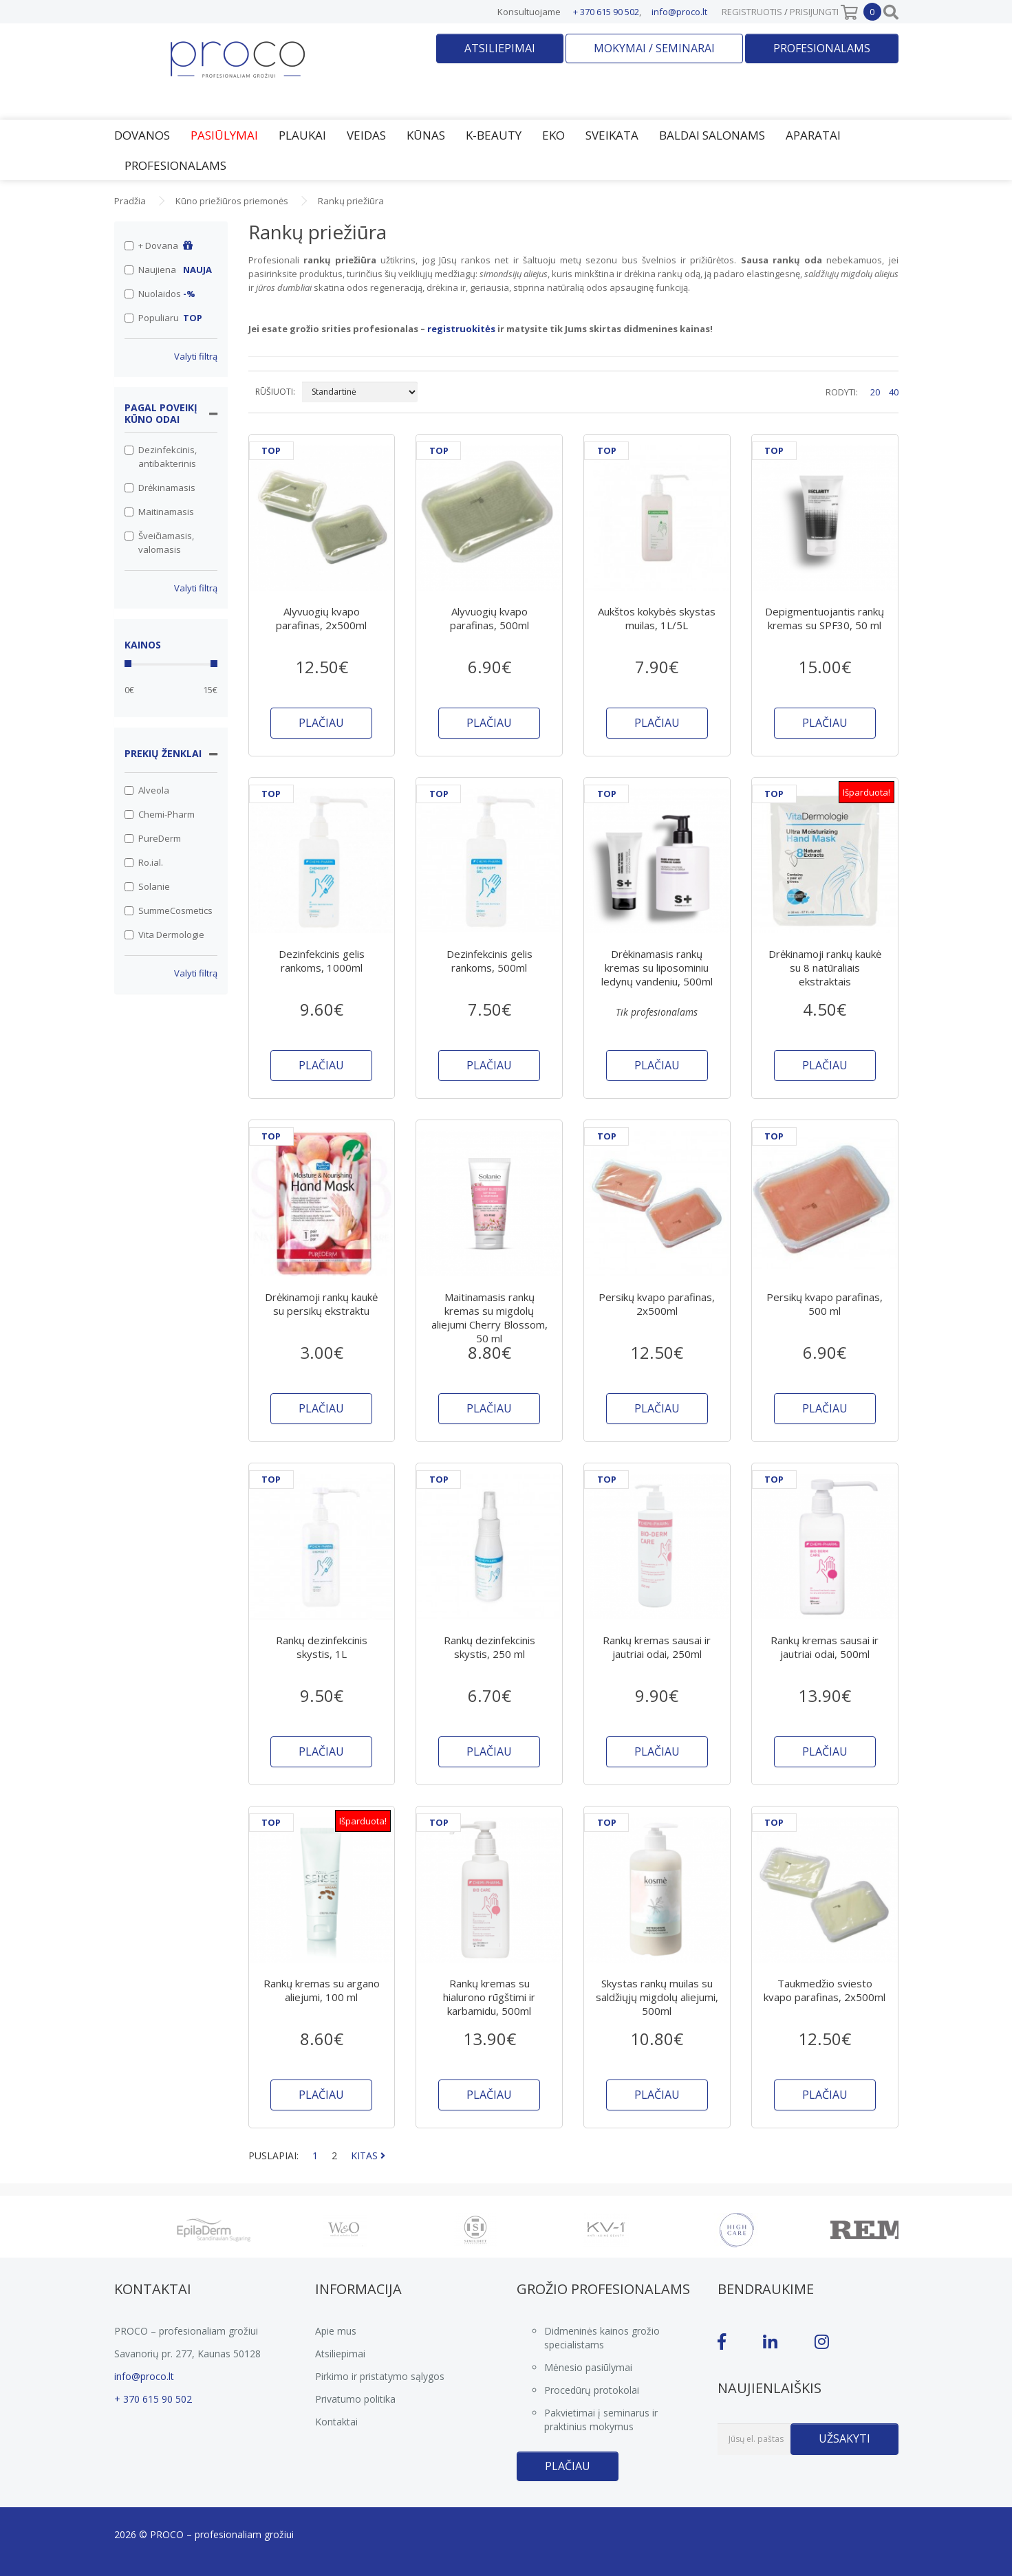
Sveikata (611, 135)
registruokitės (461, 329)
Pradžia (130, 201)
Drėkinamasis (160, 487)
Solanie (147, 886)
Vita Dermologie (164, 934)
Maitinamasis (159, 511)
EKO (553, 135)
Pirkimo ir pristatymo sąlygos (379, 2376)
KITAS (368, 2155)
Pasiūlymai (224, 135)
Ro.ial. (144, 862)
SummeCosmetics (169, 910)
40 (893, 392)
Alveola (147, 790)
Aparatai (813, 135)
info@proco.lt (679, 12)
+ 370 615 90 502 (606, 12)
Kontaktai (336, 2421)
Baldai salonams (712, 135)
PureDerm (153, 838)
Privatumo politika (355, 2398)
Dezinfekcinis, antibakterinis (161, 457)
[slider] (128, 663)
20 (875, 392)
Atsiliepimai (499, 48)
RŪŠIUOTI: (275, 391)
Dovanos (142, 135)
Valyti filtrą (195, 356)
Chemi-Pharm (160, 814)
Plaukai (302, 135)
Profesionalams (821, 48)
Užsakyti (844, 2438)
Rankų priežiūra (351, 201)
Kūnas (426, 135)
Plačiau (567, 2466)
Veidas (366, 135)
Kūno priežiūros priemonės (231, 201)
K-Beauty (493, 135)
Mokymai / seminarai (654, 48)
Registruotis (752, 12)
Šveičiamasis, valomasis (159, 543)
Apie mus (335, 2330)
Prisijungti (814, 12)
